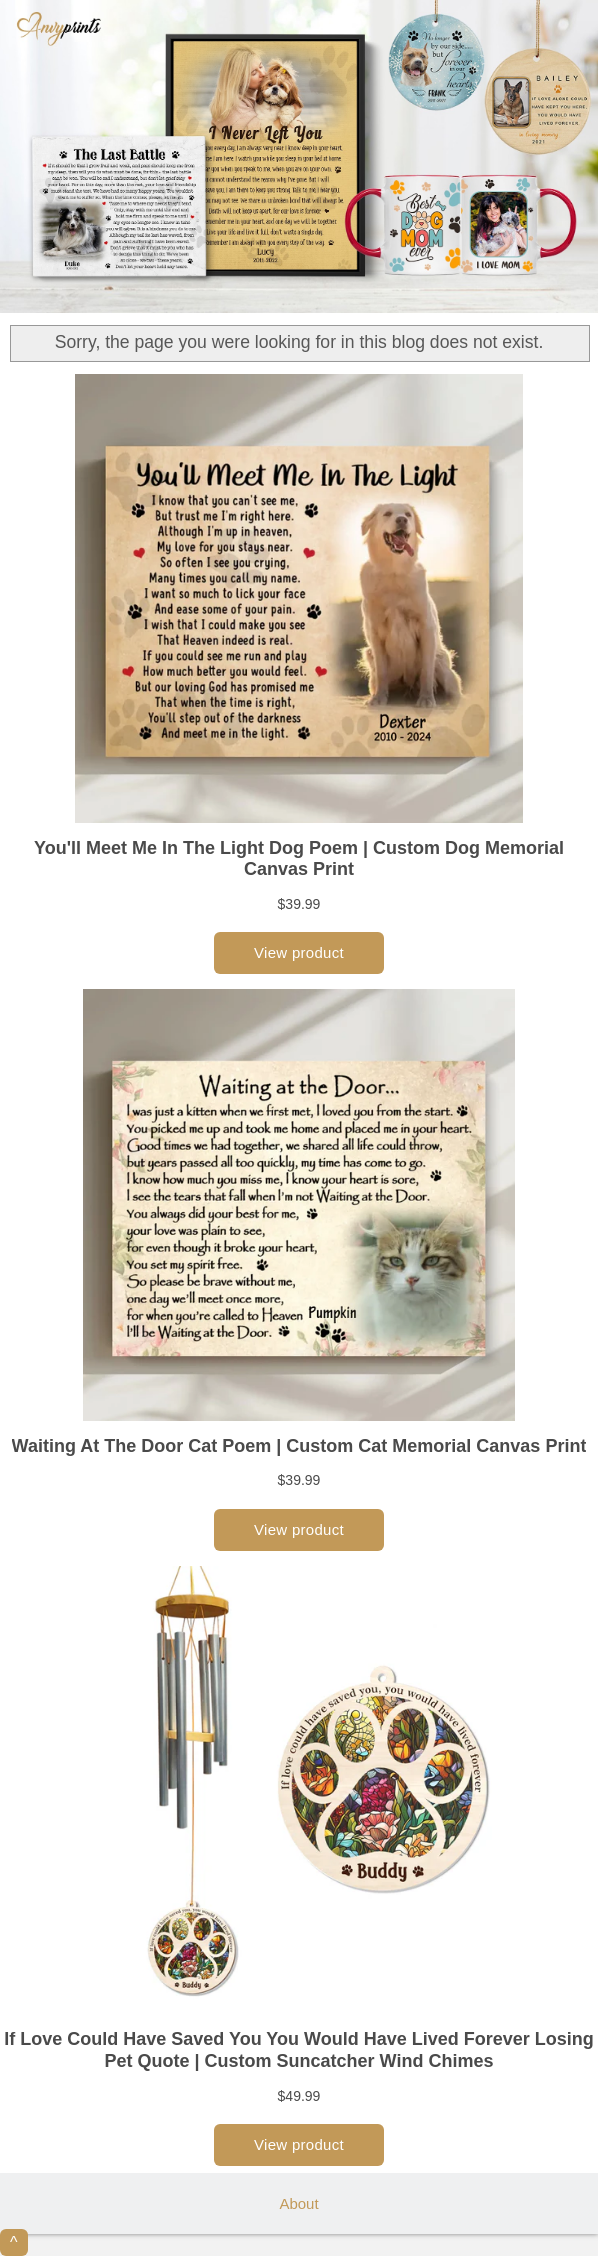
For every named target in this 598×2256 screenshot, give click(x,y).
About (298, 2203)
